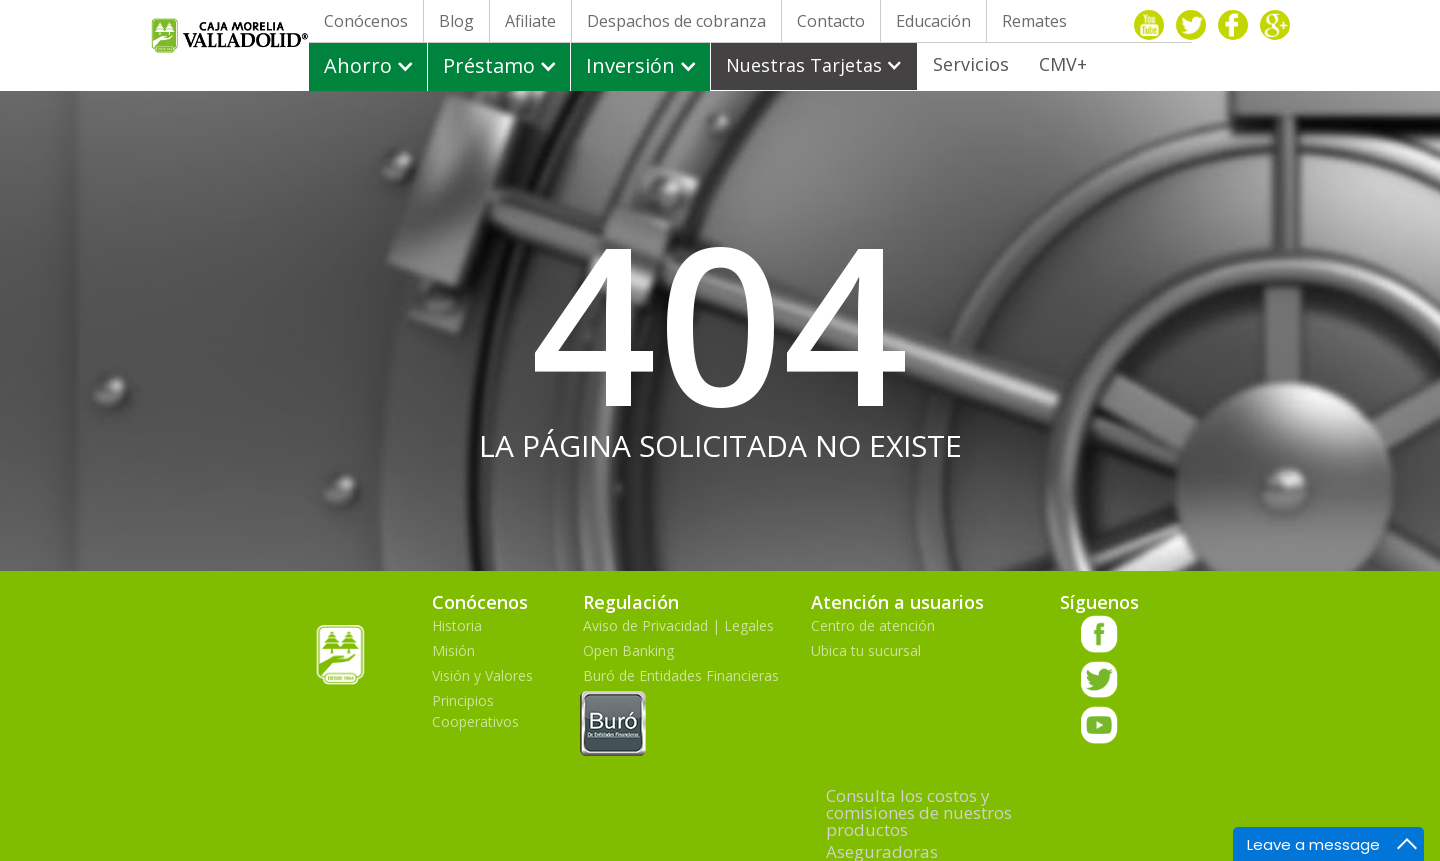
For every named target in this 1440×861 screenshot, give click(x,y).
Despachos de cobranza (676, 21)
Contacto (831, 21)
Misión (453, 650)
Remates (1034, 21)
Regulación (631, 602)
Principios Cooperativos (475, 711)
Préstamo (489, 65)
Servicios (971, 64)
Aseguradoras (882, 851)
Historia (457, 625)
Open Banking (628, 650)
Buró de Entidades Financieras (681, 713)
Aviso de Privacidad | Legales (678, 625)
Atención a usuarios (897, 602)
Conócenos (366, 21)
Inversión (630, 65)
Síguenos (1099, 602)
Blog (456, 21)
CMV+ (1063, 64)
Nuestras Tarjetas (804, 65)
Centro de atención (873, 625)
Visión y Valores (482, 675)
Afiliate (530, 21)
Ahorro (358, 65)
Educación (933, 21)
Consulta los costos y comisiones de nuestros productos (919, 812)
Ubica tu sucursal (866, 650)
